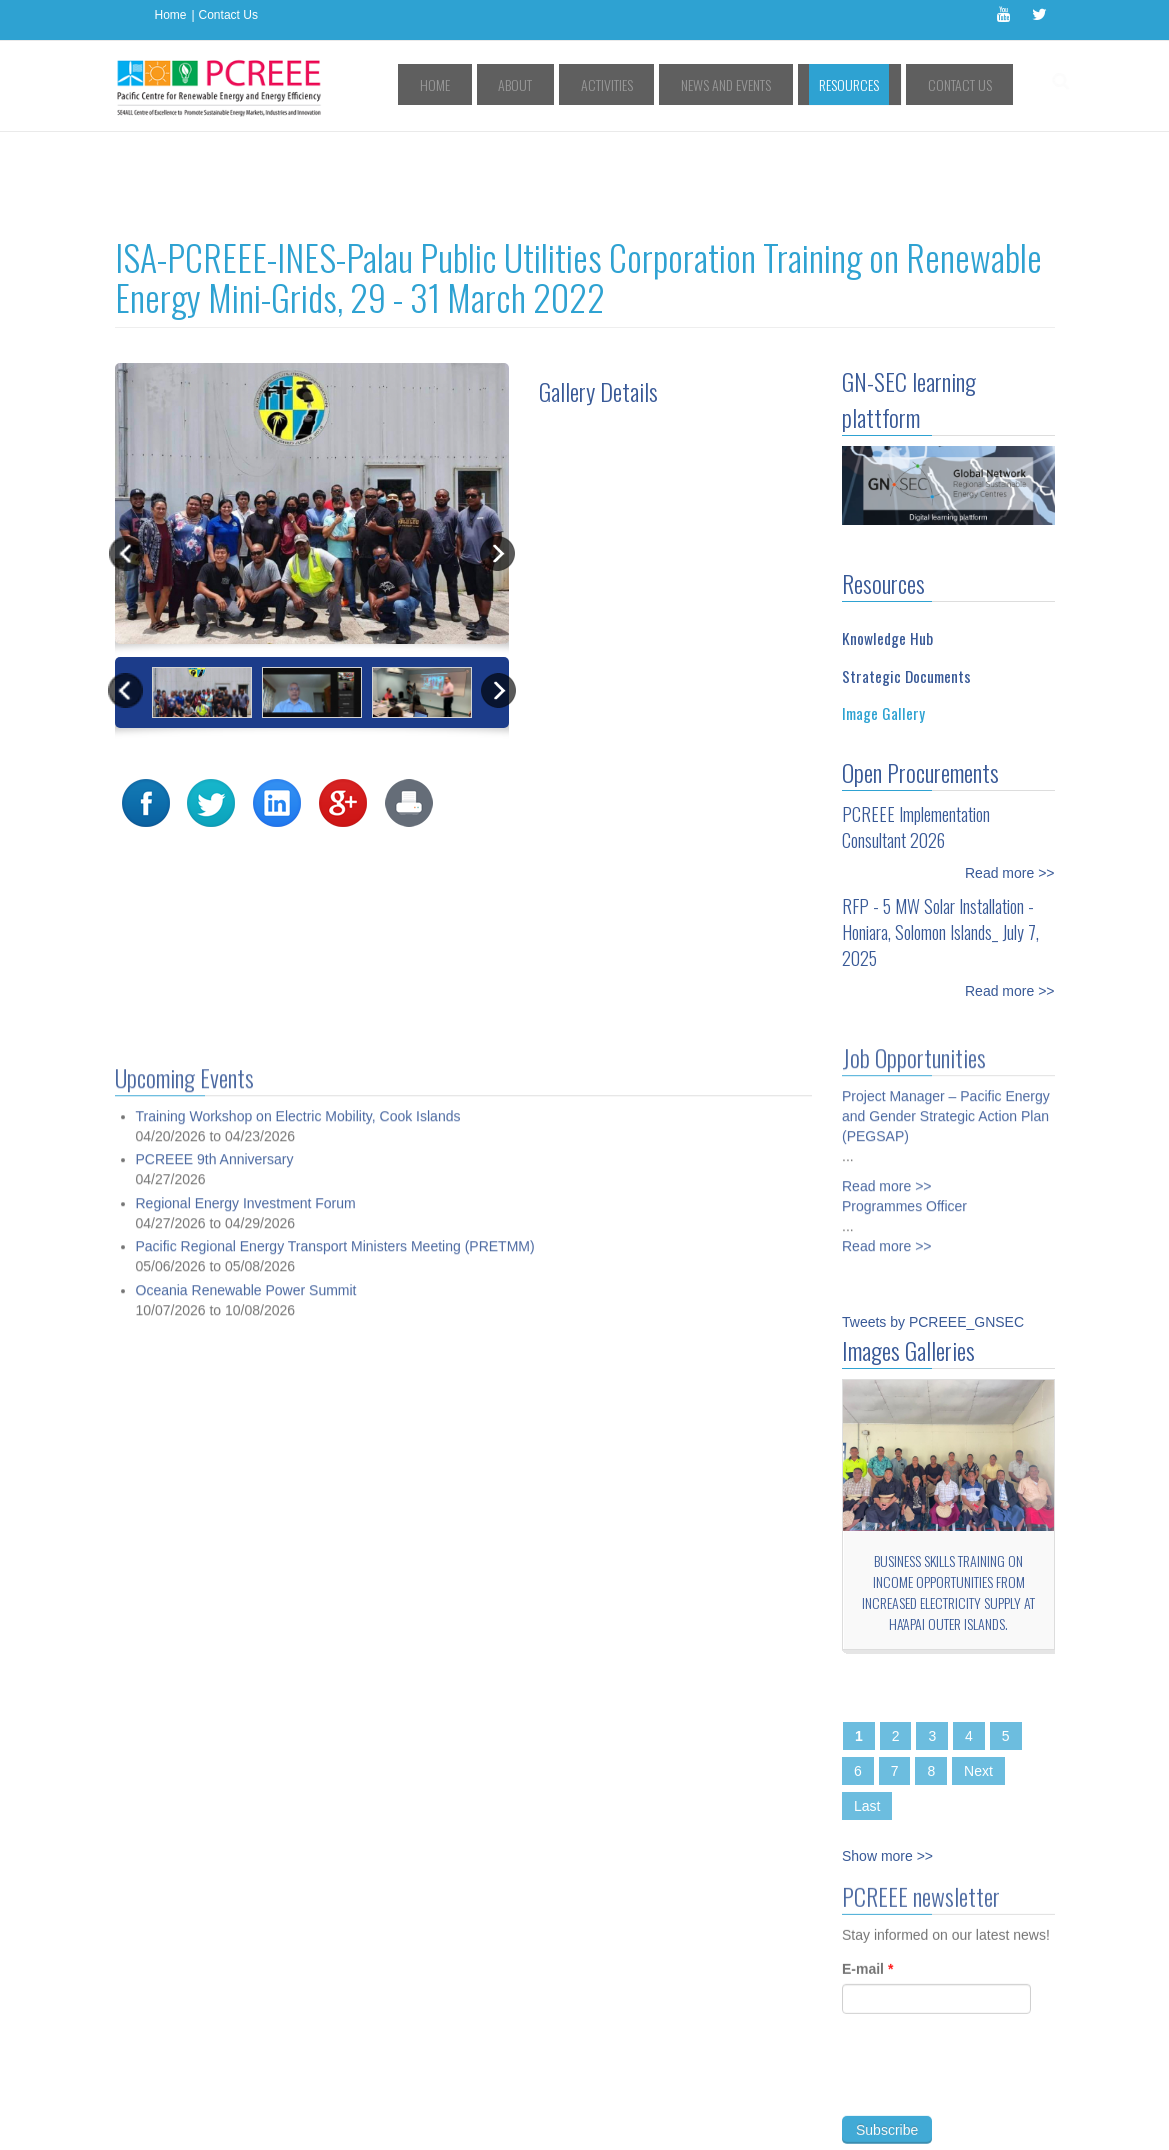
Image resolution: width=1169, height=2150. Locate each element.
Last (867, 1716)
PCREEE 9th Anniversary (215, 1731)
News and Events (773, 84)
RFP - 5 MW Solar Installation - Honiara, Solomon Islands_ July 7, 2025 (940, 842)
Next (978, 1681)
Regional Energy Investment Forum (246, 1774)
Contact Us (228, 15)
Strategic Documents (906, 586)
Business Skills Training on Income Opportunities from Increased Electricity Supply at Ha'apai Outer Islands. (948, 1502)
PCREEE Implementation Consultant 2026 (916, 737)
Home (171, 15)
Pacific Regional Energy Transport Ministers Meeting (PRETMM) (335, 1818)
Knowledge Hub (887, 548)
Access (318, 2097)
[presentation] (994, 1993)
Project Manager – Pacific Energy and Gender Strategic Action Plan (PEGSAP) (946, 1020)
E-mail (867, 1885)
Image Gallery (883, 623)
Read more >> (1010, 783)
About (601, 84)
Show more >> (887, 1766)
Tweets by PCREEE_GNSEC (933, 1232)
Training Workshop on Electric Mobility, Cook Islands (298, 1687)
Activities (673, 84)
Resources (877, 84)
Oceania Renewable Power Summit (246, 1861)
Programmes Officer (904, 1110)
